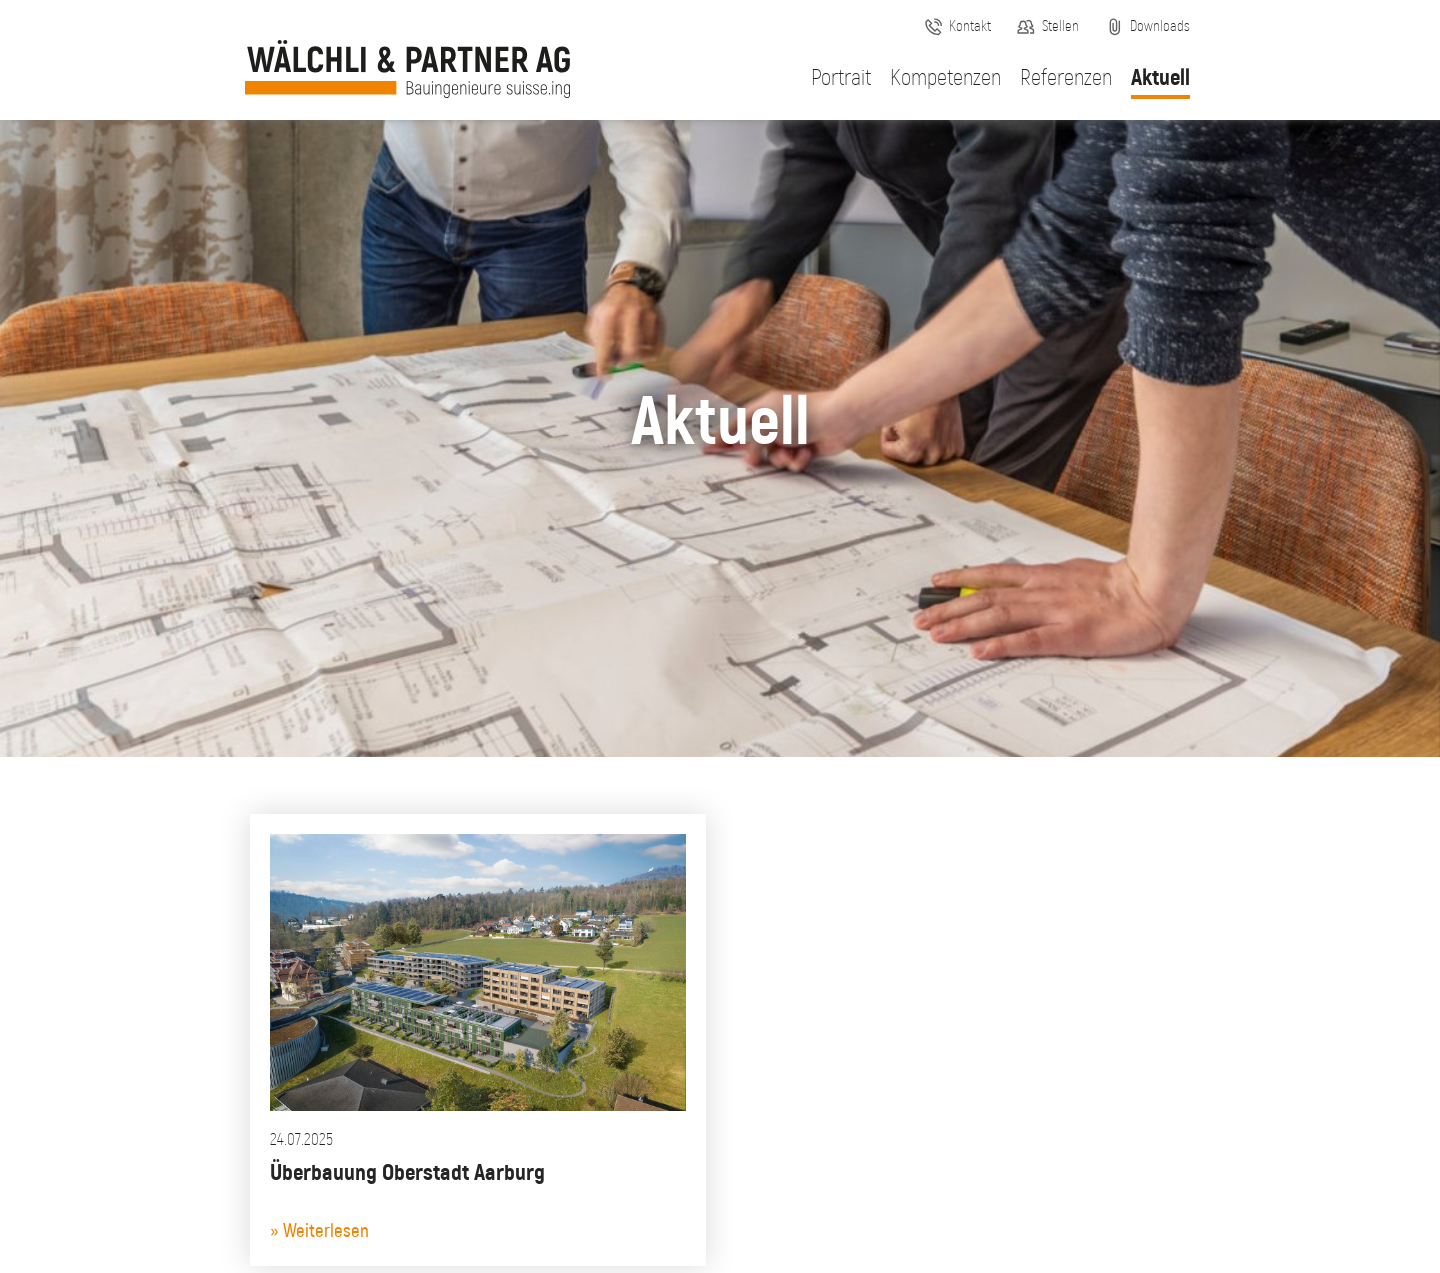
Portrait (841, 78)
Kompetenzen (945, 78)
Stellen (1060, 26)
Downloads (1160, 26)
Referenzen (1066, 78)
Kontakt (970, 26)
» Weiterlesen (319, 1231)
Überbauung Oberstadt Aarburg (407, 1173)
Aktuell (1160, 78)
